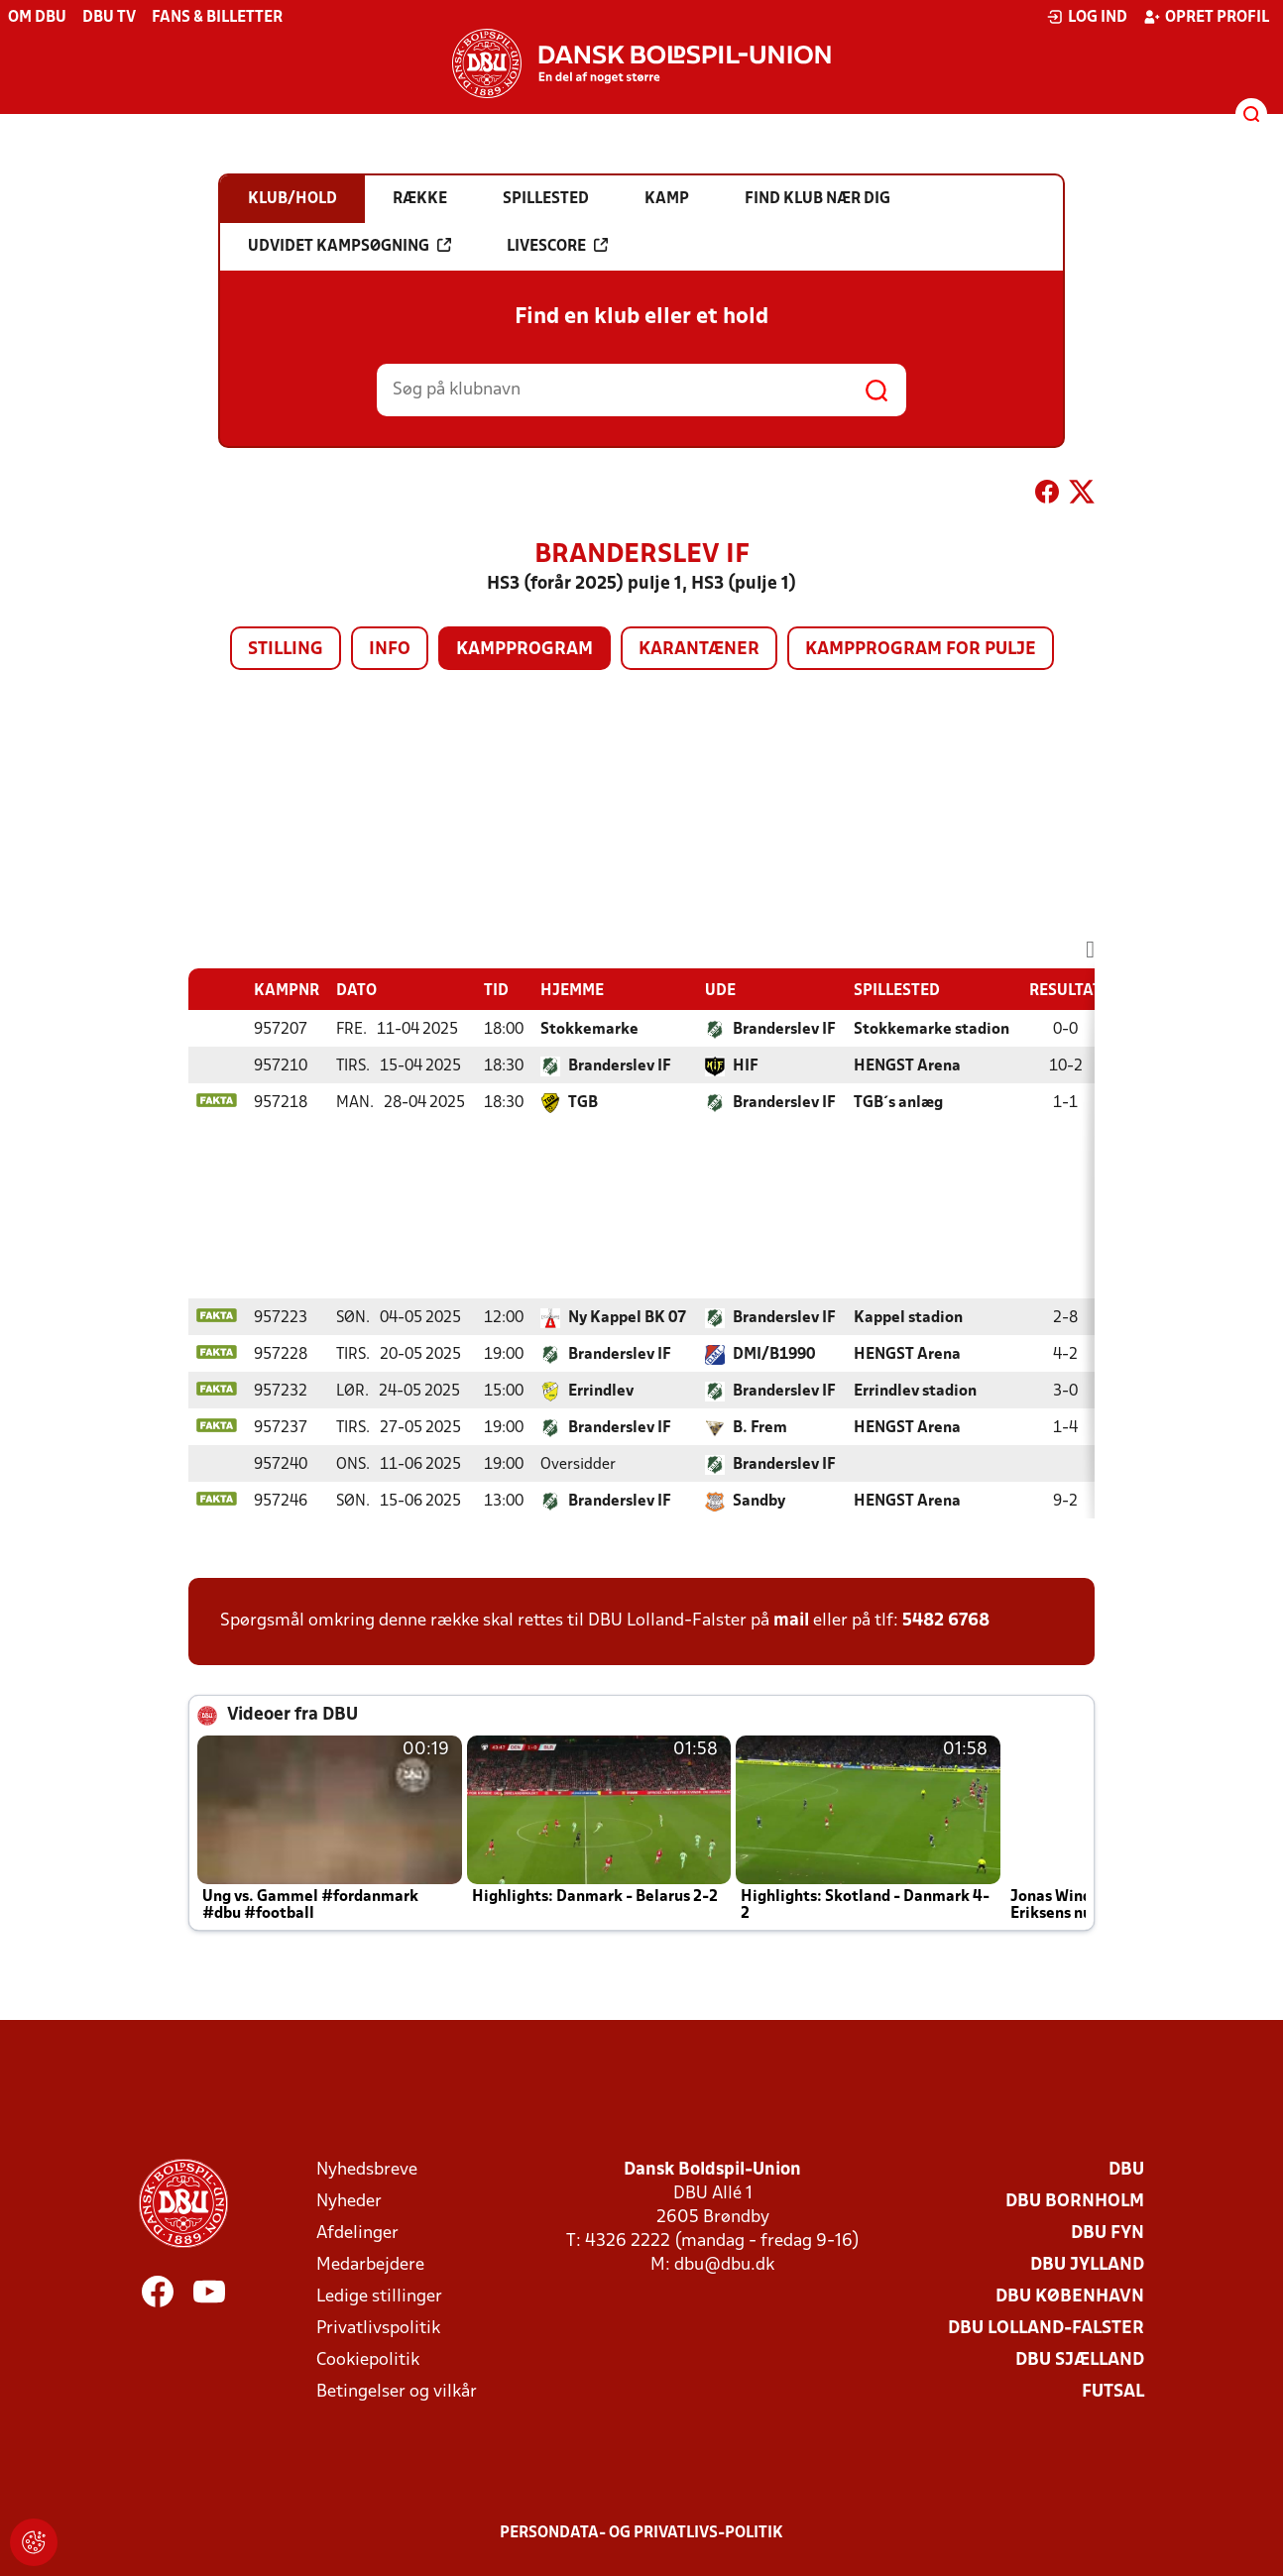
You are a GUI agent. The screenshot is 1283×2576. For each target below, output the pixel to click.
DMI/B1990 (774, 1355)
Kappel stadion (908, 1318)
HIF (745, 1066)
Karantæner (699, 649)
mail (791, 1621)
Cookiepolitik (367, 2360)
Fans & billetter (217, 18)
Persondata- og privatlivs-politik (641, 2533)
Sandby (759, 1502)
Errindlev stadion (915, 1392)
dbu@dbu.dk (724, 2265)
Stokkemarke (589, 1030)
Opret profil (1206, 17)
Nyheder (349, 2201)
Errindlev (601, 1392)
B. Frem (760, 1428)
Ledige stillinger (379, 2297)
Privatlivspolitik (378, 2328)
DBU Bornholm (1074, 2201)
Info (389, 649)
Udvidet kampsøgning (349, 246)
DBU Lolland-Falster (1046, 2328)
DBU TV (109, 18)
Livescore (557, 246)
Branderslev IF (784, 1030)
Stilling (285, 649)
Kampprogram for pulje (920, 649)
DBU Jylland (1087, 2265)
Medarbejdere (370, 2265)
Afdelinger (357, 2233)
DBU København (1069, 2297)
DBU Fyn (1107, 2233)
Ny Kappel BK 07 (627, 1318)
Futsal (1113, 2392)
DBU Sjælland (1079, 2360)
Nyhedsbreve (366, 2170)
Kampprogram (524, 649)
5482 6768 (946, 1621)
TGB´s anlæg (898, 1103)
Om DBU (37, 18)
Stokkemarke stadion (931, 1030)
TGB (583, 1103)
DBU (1126, 2170)
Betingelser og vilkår (396, 2392)
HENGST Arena (907, 1066)
